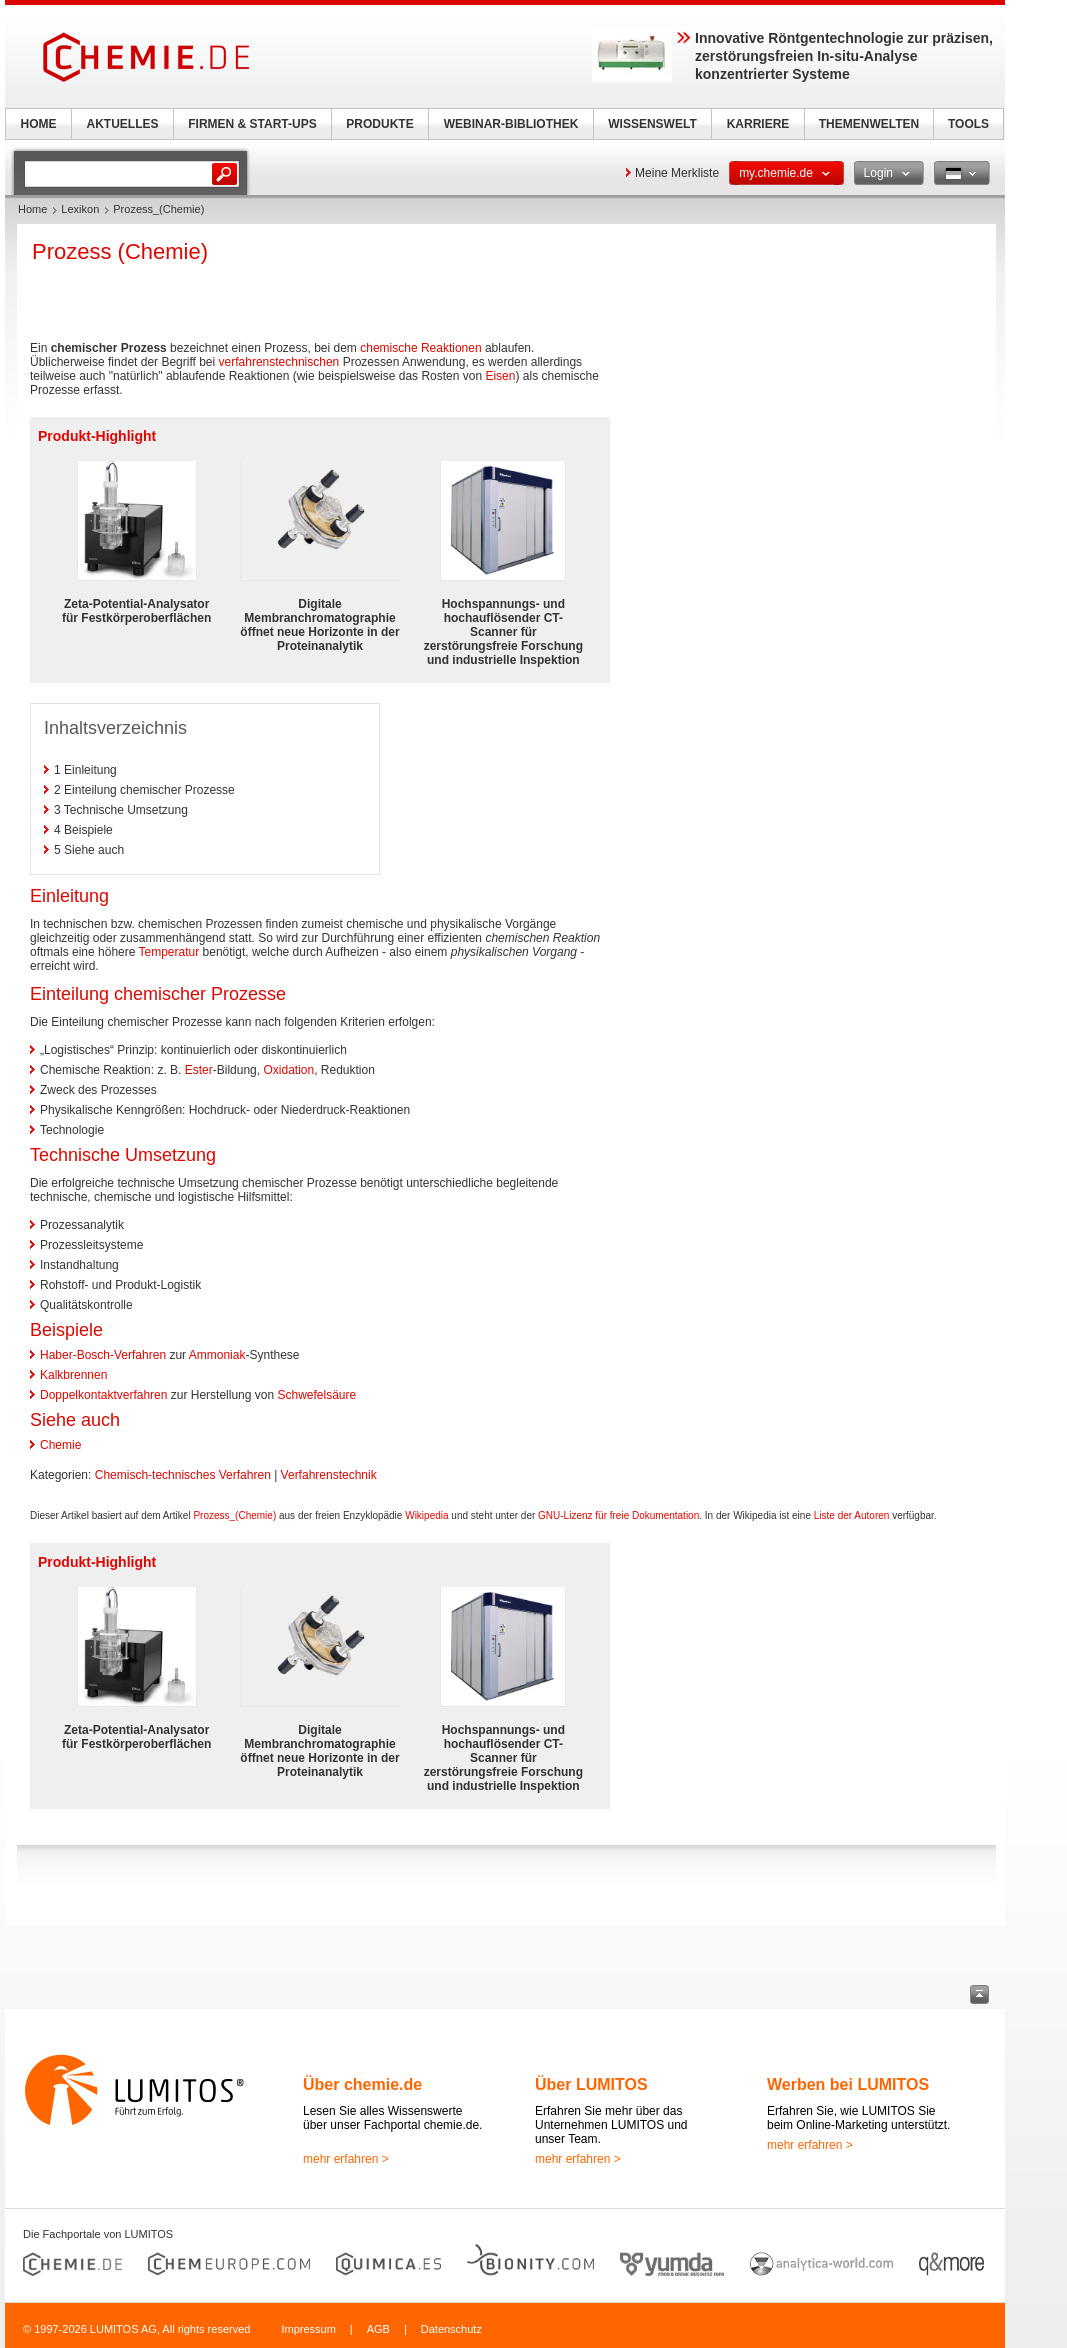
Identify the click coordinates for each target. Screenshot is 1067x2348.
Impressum (308, 2329)
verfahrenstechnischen (279, 362)
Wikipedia (426, 1515)
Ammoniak (217, 1355)
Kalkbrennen (73, 1375)
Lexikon (80, 209)
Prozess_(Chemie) (234, 1515)
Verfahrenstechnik (329, 1475)
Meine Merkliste (677, 173)
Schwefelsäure (316, 1395)
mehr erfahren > (346, 2159)
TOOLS (968, 124)
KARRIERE (758, 124)
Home (32, 209)
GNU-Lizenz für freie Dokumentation (618, 1515)
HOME (39, 124)
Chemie (60, 1445)
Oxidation (288, 1070)
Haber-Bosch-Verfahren (103, 1355)
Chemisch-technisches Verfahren (183, 1475)
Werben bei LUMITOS (848, 2084)
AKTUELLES (123, 124)
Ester (199, 1070)
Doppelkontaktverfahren (103, 1395)
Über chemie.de (362, 2084)
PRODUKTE (379, 124)
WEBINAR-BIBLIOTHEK (511, 124)
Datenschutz (451, 2329)
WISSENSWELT (652, 124)
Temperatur (169, 952)
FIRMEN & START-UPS (252, 124)
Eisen (500, 376)
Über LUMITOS (591, 2084)
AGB (378, 2329)
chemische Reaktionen (420, 348)
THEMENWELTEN (869, 124)
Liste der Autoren (852, 1515)
